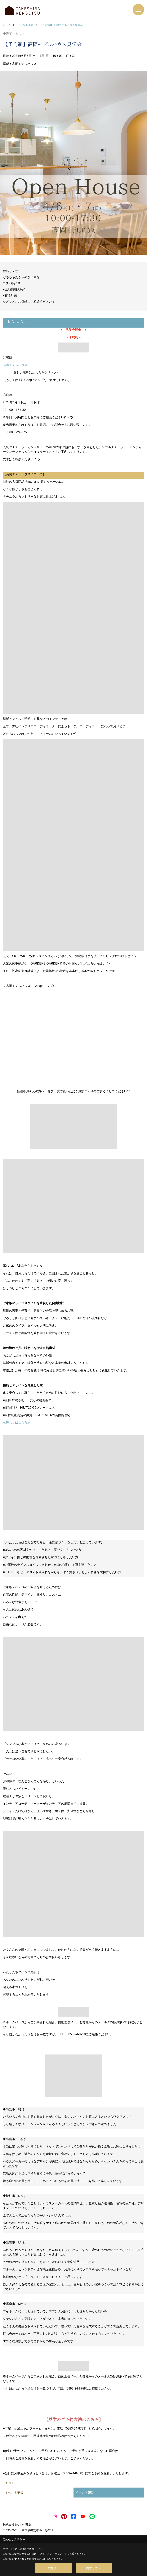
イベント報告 (84, 2492)
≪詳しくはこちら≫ (16, 1422)
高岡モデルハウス (15, 365)
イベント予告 (14, 2492)
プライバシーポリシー (52, 2554)
